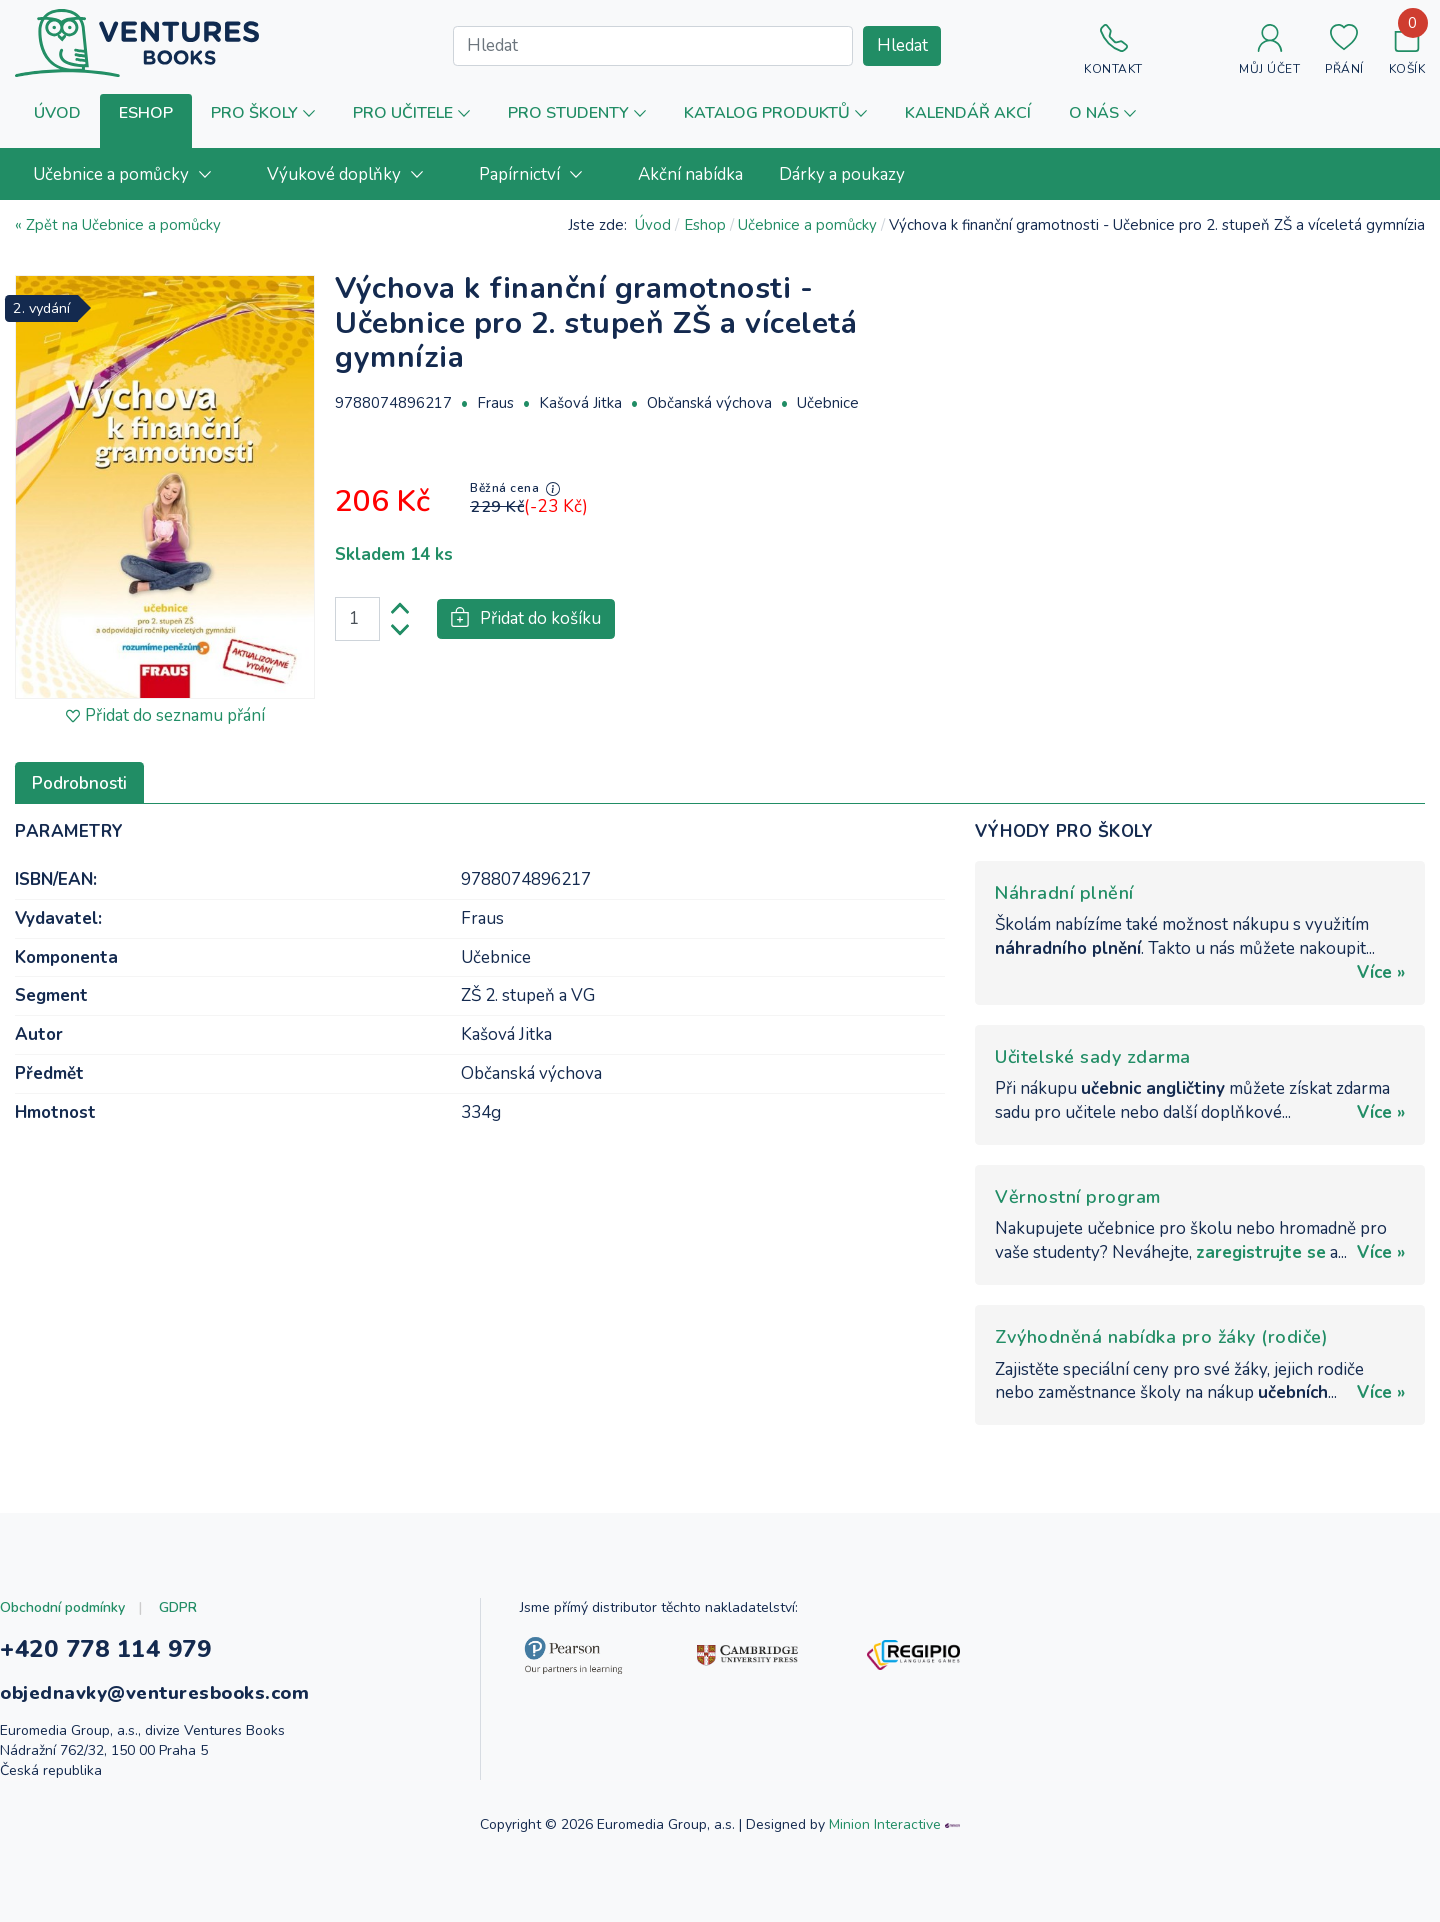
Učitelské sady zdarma (1093, 1057)
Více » (1381, 972)
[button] (146, 121)
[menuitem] (132, 174)
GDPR (178, 1607)
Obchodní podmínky (62, 1607)
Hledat (902, 45)
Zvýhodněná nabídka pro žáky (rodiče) (1161, 1337)
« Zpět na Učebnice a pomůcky (118, 225)
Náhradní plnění (1064, 893)
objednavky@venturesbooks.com (154, 1693)
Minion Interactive (885, 1824)
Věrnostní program (1078, 1197)
